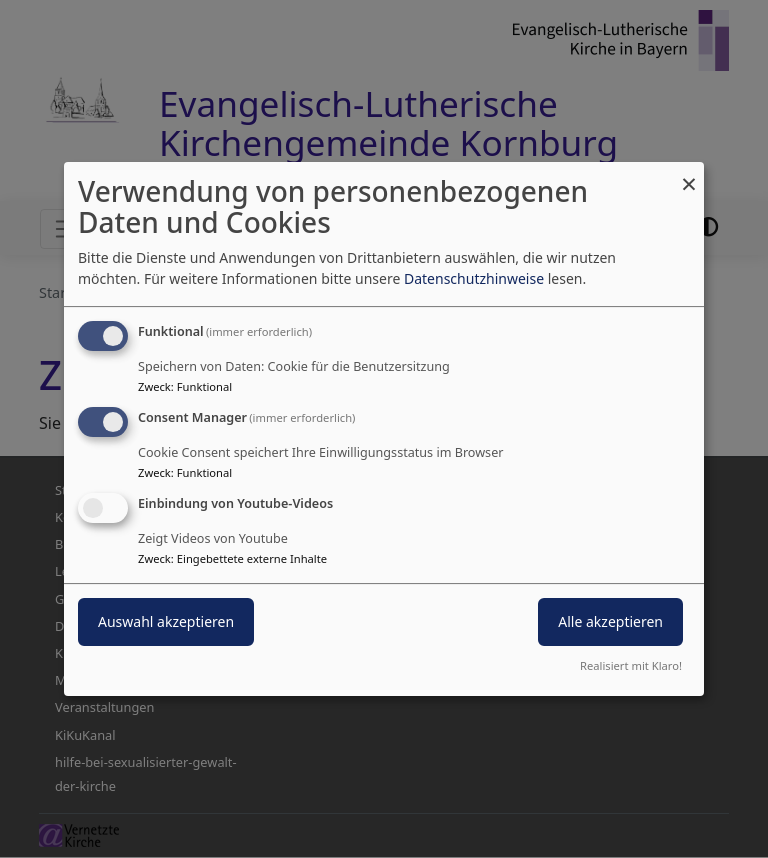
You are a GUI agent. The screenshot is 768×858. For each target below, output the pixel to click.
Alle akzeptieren (610, 621)
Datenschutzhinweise (474, 278)
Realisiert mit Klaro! (631, 665)
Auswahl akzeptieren (166, 621)
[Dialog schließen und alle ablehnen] (689, 174)
